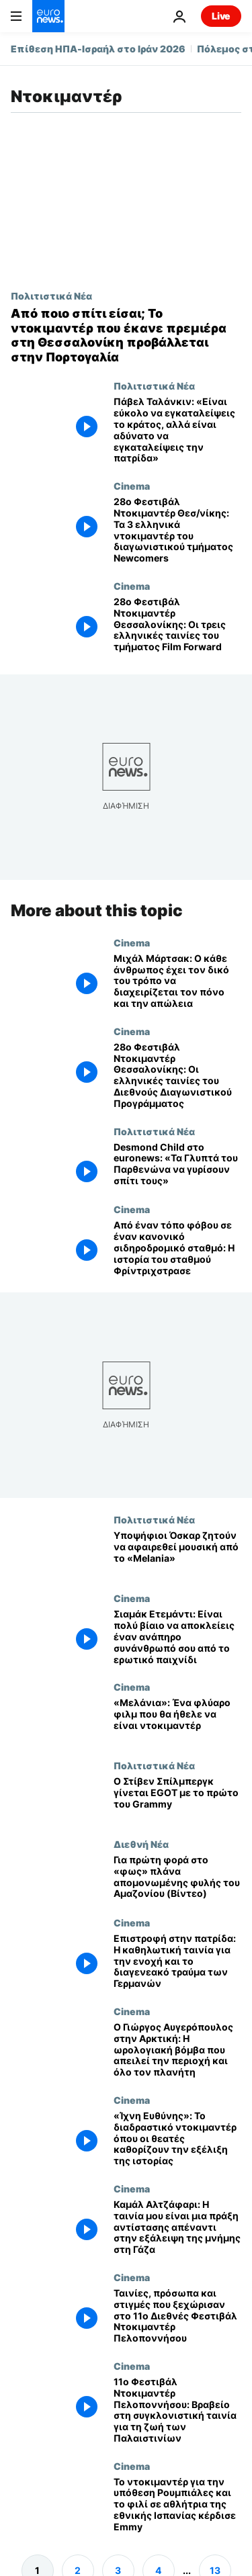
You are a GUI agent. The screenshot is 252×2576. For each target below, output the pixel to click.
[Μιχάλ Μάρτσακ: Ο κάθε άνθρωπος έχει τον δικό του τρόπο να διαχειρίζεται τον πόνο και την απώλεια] (177, 981)
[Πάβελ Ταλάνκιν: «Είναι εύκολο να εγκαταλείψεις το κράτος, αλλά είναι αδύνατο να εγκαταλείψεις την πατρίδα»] (177, 430)
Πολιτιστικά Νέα (51, 295)
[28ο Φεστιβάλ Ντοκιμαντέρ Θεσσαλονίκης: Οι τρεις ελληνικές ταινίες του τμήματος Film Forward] (177, 624)
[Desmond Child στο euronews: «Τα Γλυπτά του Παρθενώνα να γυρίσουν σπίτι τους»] (177, 1165)
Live (221, 15)
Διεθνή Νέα (141, 1843)
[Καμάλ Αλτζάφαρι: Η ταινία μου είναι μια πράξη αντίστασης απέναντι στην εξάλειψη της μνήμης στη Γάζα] (177, 2227)
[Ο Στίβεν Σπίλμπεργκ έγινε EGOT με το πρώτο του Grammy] (177, 1799)
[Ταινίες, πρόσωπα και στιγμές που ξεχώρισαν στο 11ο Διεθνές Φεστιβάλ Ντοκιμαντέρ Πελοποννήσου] (177, 2316)
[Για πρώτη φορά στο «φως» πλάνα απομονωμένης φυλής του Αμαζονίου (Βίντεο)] (177, 1878)
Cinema (132, 485)
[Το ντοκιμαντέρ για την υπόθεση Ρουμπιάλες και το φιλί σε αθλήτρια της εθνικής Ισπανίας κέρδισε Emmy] (177, 2505)
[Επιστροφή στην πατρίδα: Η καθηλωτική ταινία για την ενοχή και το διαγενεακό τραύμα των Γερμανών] (177, 1961)
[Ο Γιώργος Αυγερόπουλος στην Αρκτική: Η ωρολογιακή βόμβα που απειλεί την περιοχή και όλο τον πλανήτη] (177, 2050)
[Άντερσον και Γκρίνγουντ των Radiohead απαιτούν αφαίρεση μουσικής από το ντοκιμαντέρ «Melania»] (177, 1553)
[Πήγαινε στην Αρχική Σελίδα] (48, 16)
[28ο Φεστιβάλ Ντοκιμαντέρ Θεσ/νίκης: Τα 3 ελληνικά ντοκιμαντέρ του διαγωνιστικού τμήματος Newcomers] (177, 530)
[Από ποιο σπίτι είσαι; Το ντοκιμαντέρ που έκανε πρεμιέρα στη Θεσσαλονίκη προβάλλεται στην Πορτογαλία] (126, 335)
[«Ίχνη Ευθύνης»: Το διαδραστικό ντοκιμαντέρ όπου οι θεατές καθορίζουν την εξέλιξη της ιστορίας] (177, 2139)
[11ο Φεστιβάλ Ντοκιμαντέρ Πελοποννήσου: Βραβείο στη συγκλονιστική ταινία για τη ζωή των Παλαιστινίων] (177, 2410)
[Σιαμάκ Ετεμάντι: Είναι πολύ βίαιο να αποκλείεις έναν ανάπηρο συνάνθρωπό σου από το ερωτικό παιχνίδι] (177, 1637)
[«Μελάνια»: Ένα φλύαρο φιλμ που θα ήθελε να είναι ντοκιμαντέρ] (177, 1720)
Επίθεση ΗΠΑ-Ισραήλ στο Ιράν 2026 (98, 48)
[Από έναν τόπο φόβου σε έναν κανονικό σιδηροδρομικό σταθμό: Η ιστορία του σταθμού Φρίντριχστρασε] (177, 1248)
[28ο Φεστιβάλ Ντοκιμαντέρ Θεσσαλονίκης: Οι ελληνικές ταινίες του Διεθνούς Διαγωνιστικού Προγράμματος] (177, 1076)
